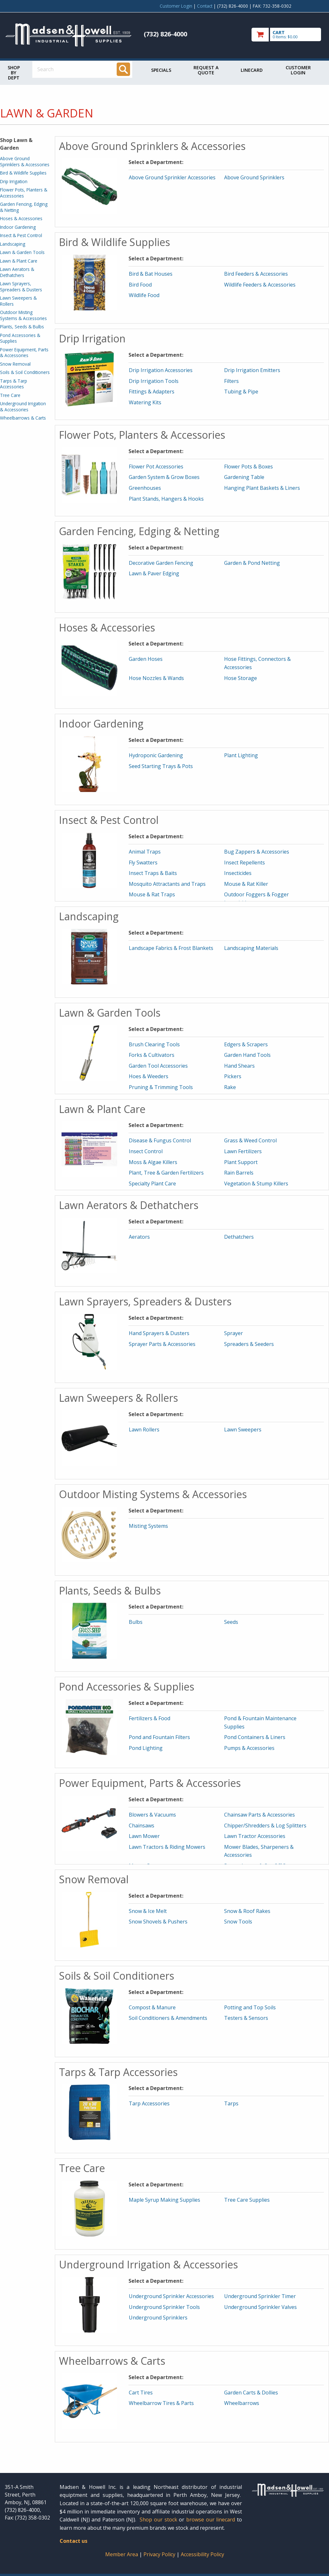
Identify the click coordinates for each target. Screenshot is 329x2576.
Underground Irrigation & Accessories (23, 406)
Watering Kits (145, 402)
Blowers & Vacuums (152, 1814)
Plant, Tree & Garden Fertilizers (166, 1172)
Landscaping (12, 244)
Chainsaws (141, 1825)
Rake (230, 1087)
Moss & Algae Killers (153, 1162)
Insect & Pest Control (21, 235)
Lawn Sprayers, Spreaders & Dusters (21, 286)
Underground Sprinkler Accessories (171, 2296)
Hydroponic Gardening (156, 755)
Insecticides (238, 873)
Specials (161, 70)
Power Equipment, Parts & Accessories (24, 352)
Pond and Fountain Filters (159, 1737)
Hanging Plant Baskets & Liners (262, 487)
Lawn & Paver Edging (154, 573)
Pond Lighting (146, 1747)
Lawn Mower (144, 1836)
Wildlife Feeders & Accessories (260, 284)
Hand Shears (239, 1065)
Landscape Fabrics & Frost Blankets (171, 948)
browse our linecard (210, 2519)
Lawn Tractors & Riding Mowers (167, 1846)
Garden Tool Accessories (158, 1065)
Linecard (252, 70)
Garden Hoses (146, 658)
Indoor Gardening (18, 227)
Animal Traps (145, 851)
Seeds (231, 1621)
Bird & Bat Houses (150, 273)
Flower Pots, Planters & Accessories (23, 192)
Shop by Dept (14, 72)
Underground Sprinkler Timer (260, 2296)
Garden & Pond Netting (252, 562)
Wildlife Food (144, 295)
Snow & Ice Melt (148, 1911)
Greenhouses (145, 487)
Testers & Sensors (246, 2017)
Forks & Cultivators (151, 1054)
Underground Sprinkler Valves (260, 2307)
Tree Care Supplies (247, 2199)
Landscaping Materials (251, 948)
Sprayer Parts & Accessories (162, 1344)
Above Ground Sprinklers (254, 177)
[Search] (123, 69)
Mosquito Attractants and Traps (167, 883)
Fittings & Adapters (151, 391)
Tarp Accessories (149, 2103)
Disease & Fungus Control (160, 1140)
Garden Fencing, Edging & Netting (24, 207)
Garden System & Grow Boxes (164, 477)
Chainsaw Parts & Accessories (259, 1814)
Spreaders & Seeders (249, 1344)
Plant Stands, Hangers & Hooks (166, 498)
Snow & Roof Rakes (247, 1911)
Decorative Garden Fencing (161, 562)
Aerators (139, 1236)
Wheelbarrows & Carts (23, 418)
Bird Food (140, 284)
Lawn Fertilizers (243, 1151)
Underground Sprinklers (158, 2317)
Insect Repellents (244, 862)
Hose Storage (240, 678)
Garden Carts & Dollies (251, 2392)
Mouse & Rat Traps (152, 894)
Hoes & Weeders (148, 1076)
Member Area (121, 2554)
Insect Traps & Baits (153, 873)
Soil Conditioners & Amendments (168, 2017)
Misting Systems (148, 1525)
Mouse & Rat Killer (246, 883)
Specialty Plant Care (152, 1183)
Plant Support (241, 1162)
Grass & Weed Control (250, 1140)
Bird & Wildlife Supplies (23, 173)
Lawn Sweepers (242, 1429)
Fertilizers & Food (149, 1718)
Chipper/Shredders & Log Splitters (265, 1825)
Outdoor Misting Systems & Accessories (23, 315)
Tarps (231, 2103)
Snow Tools (238, 1921)
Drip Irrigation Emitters (252, 370)
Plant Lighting (241, 755)
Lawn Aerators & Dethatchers (17, 272)
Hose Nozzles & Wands (156, 678)
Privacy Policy (160, 2554)
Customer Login (176, 6)
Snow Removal (15, 364)
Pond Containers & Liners (254, 1737)
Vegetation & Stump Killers (256, 1183)
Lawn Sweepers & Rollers (18, 301)
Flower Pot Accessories (156, 466)
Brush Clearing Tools (154, 1044)
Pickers (232, 1076)
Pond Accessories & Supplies (20, 338)
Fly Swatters (143, 862)
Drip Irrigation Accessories (161, 370)
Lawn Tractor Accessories (254, 1836)
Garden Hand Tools (247, 1054)
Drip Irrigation (13, 181)
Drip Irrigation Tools (154, 381)
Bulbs (136, 1621)
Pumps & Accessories (249, 1747)
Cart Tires (141, 2392)
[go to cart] (288, 34)
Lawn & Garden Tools (22, 252)
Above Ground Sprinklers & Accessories (24, 161)
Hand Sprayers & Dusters (159, 1333)
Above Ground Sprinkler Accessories (172, 177)
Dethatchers (239, 1236)
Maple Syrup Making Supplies (164, 2199)
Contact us (73, 2540)
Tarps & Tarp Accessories (13, 384)
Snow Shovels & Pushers (158, 1921)
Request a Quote (206, 70)
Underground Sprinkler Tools (164, 2307)
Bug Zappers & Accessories (256, 851)
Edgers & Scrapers (246, 1044)
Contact (204, 6)
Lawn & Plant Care (18, 261)
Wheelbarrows (241, 2403)
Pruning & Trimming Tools (161, 1087)
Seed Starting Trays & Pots (161, 766)
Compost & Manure (152, 2007)
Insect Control (146, 1151)
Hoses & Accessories (21, 218)
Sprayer (233, 1333)
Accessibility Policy (202, 2554)
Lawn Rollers (144, 1429)
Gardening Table (244, 477)
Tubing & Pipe (241, 391)
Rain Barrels (238, 1172)
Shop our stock (158, 2519)
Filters (231, 381)
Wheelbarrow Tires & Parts (161, 2403)
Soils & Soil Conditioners (25, 372)
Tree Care (10, 395)
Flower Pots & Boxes (248, 466)
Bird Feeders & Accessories (256, 273)
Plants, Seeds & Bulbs (22, 327)
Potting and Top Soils (250, 2007)
